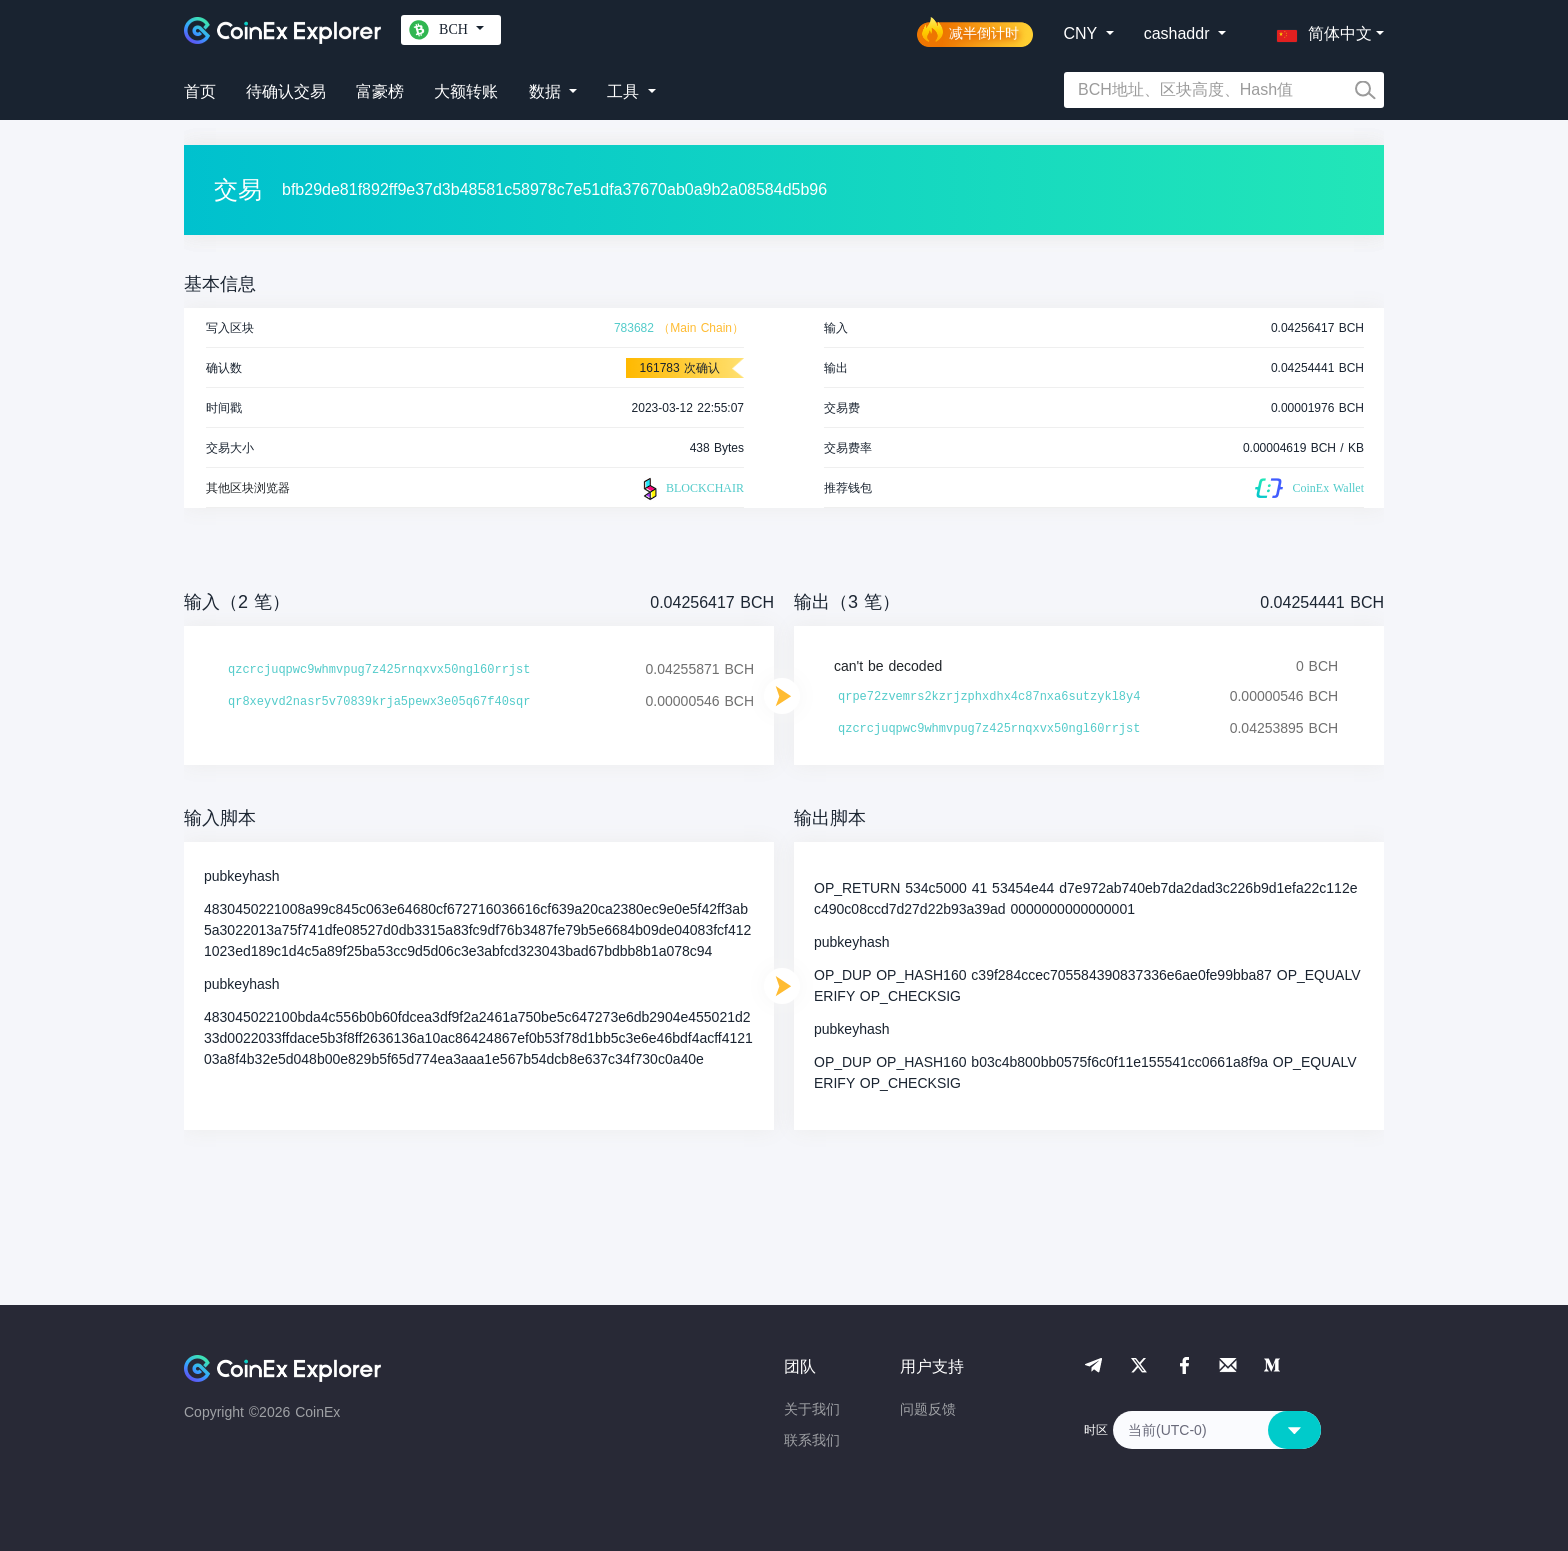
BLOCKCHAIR (691, 489)
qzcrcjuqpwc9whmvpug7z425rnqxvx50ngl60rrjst (379, 670)
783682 (634, 328)
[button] (1320, 30)
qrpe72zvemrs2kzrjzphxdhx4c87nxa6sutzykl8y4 (989, 697)
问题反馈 (928, 1409)
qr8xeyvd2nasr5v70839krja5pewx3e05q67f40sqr (379, 702)
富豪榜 (380, 91)
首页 (200, 91)
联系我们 (812, 1440)
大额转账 (466, 91)
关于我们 (812, 1409)
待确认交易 (286, 91)
